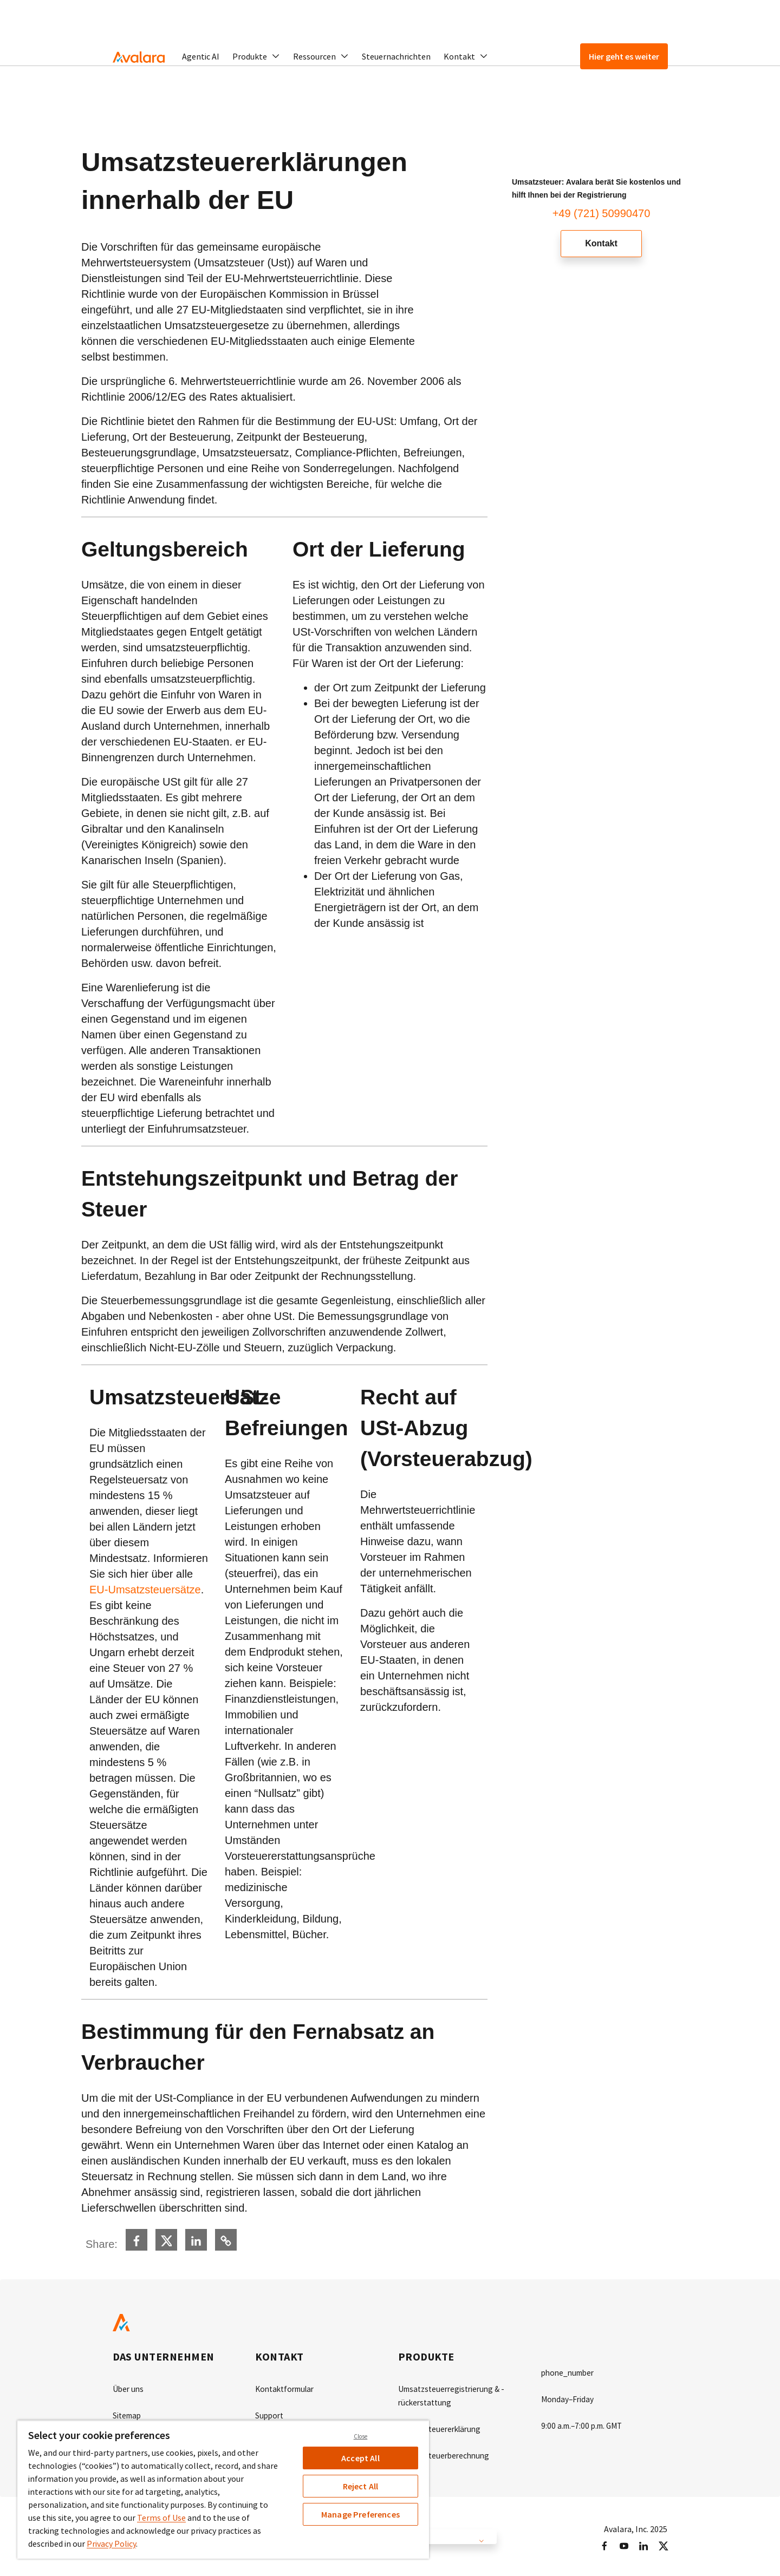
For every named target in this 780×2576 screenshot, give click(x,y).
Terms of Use (161, 2517)
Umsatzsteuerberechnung (447, 2453)
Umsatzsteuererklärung (442, 2427)
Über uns (129, 2388)
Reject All (361, 2486)
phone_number (570, 2372)
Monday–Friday (568, 2398)
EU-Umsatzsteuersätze (145, 1590)
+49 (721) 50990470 (601, 213)
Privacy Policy (111, 2543)
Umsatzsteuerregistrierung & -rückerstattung (454, 2395)
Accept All (360, 2458)
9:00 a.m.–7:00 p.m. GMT (584, 2424)
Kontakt (601, 244)
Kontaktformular (287, 2388)
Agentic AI (200, 56)
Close (361, 2436)
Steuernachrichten (396, 56)
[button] (256, 56)
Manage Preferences (360, 2514)
